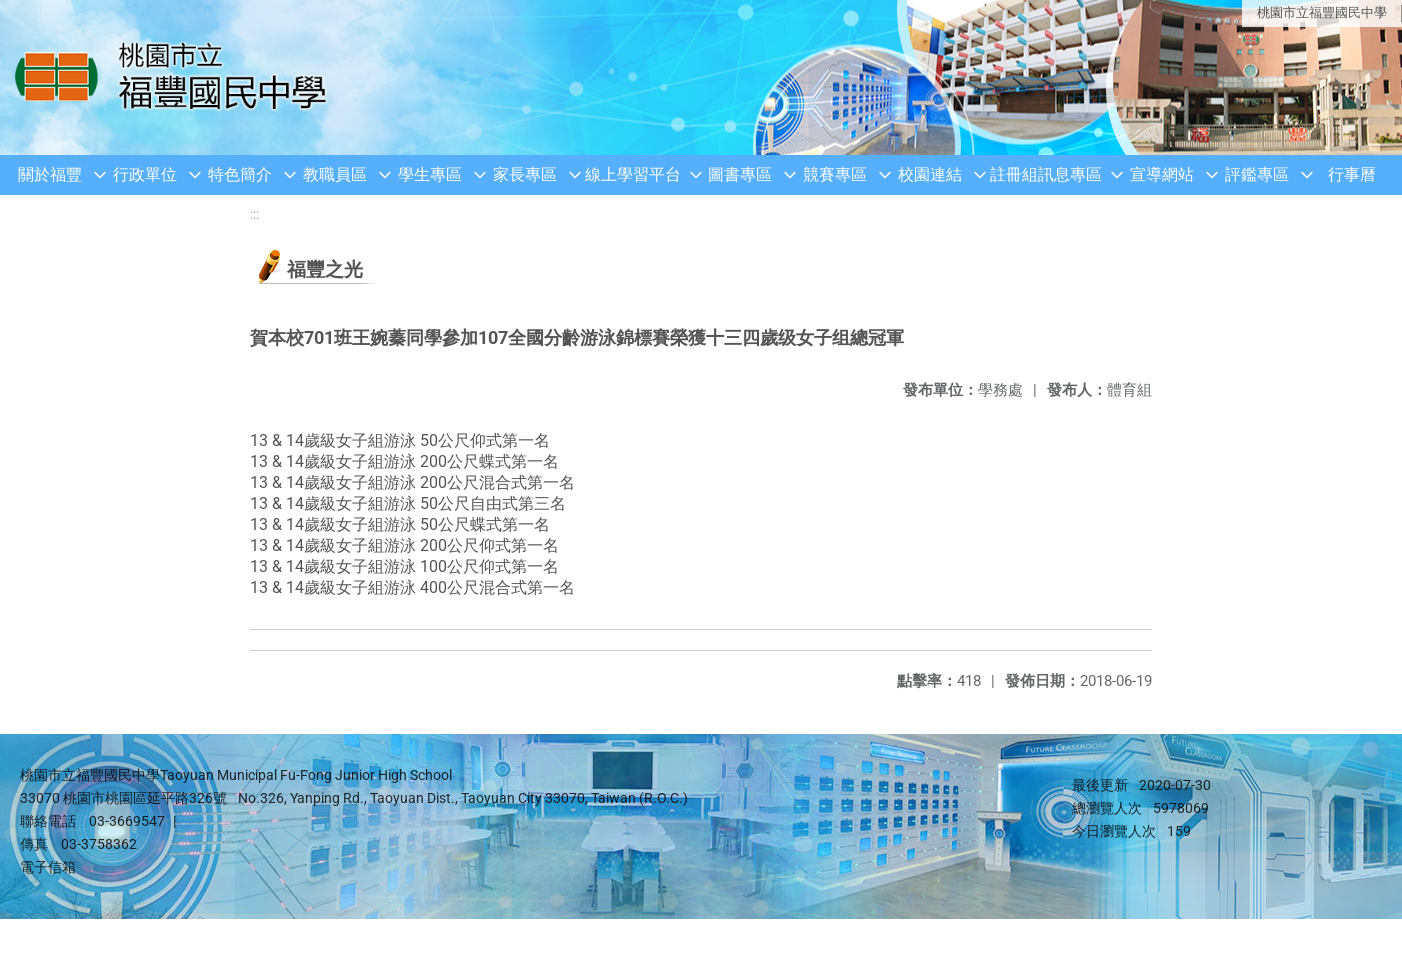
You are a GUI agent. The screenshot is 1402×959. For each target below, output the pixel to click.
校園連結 (930, 174)
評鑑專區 (1257, 174)
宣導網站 (1162, 174)
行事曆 (1352, 174)
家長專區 (525, 174)
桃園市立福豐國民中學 (1322, 12)
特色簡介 (240, 174)
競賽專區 (835, 174)
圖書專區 (740, 174)
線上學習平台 (633, 174)
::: (254, 214)
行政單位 (145, 174)
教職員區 (335, 174)
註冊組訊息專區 (1046, 174)
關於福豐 (50, 174)
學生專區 (430, 174)
